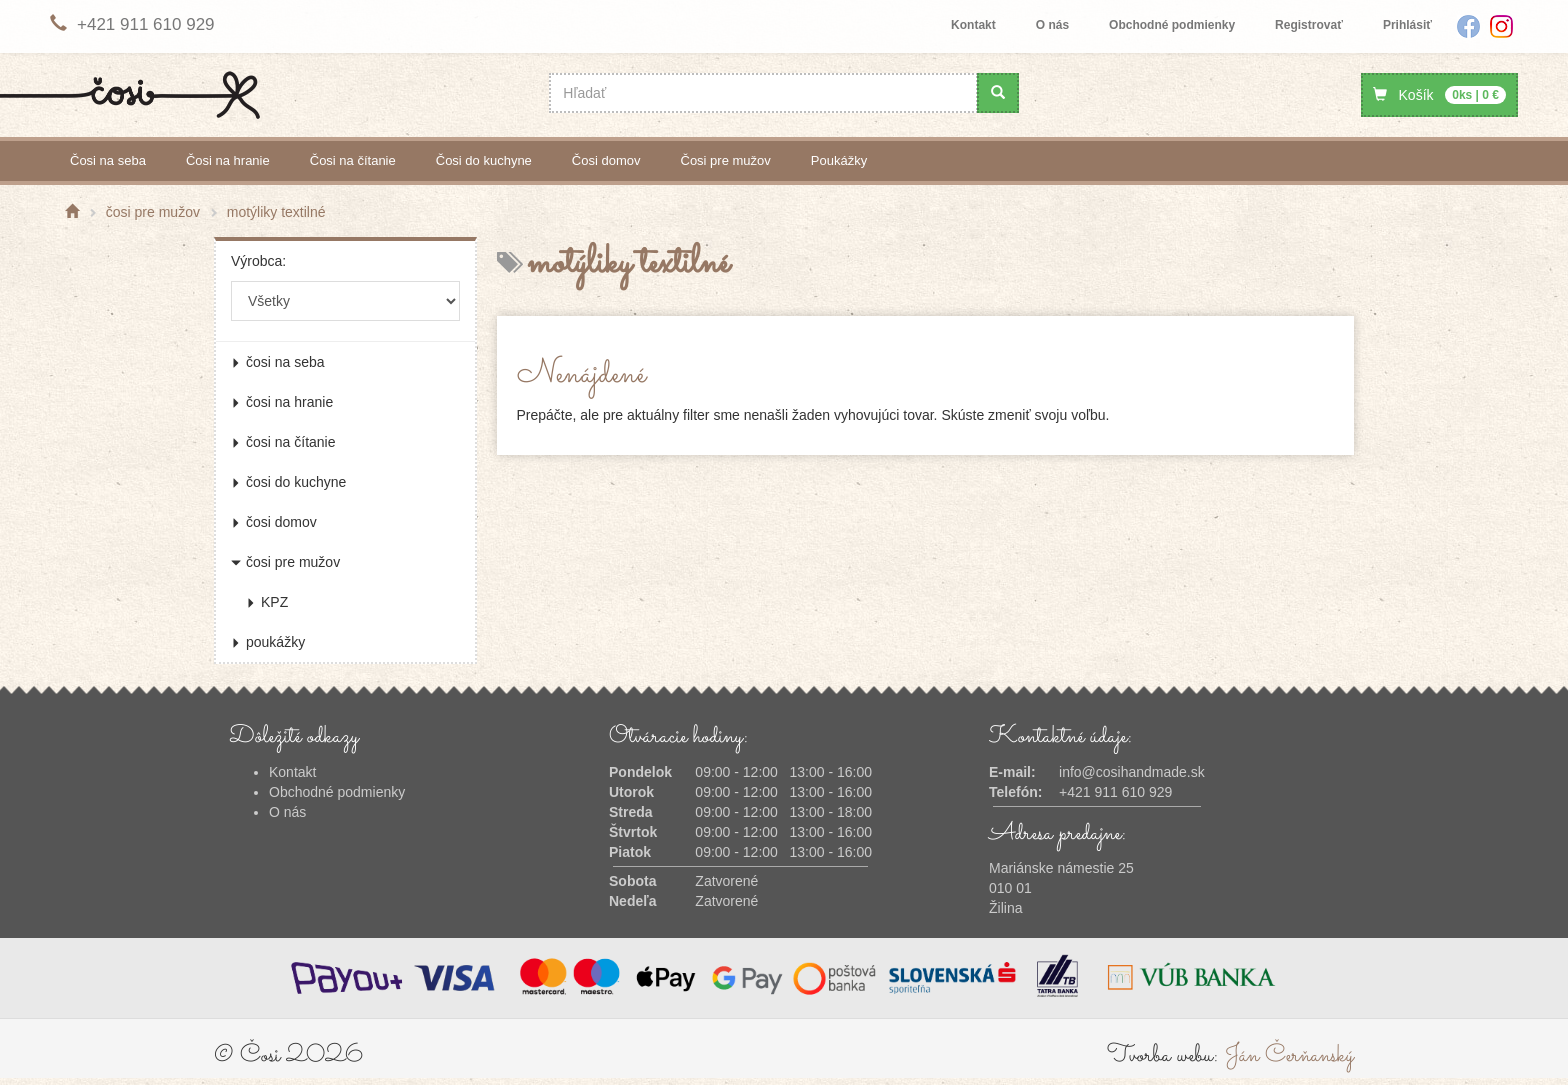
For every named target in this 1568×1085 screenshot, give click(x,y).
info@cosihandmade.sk (1132, 772)
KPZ (267, 602)
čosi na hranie (228, 160)
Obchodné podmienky (1172, 25)
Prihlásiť (1407, 25)
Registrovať (1309, 25)
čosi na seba (108, 160)
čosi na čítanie (353, 160)
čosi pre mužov (726, 160)
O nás (1052, 25)
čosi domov (606, 160)
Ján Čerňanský (1289, 1056)
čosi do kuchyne (484, 160)
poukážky (839, 160)
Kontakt (973, 25)
